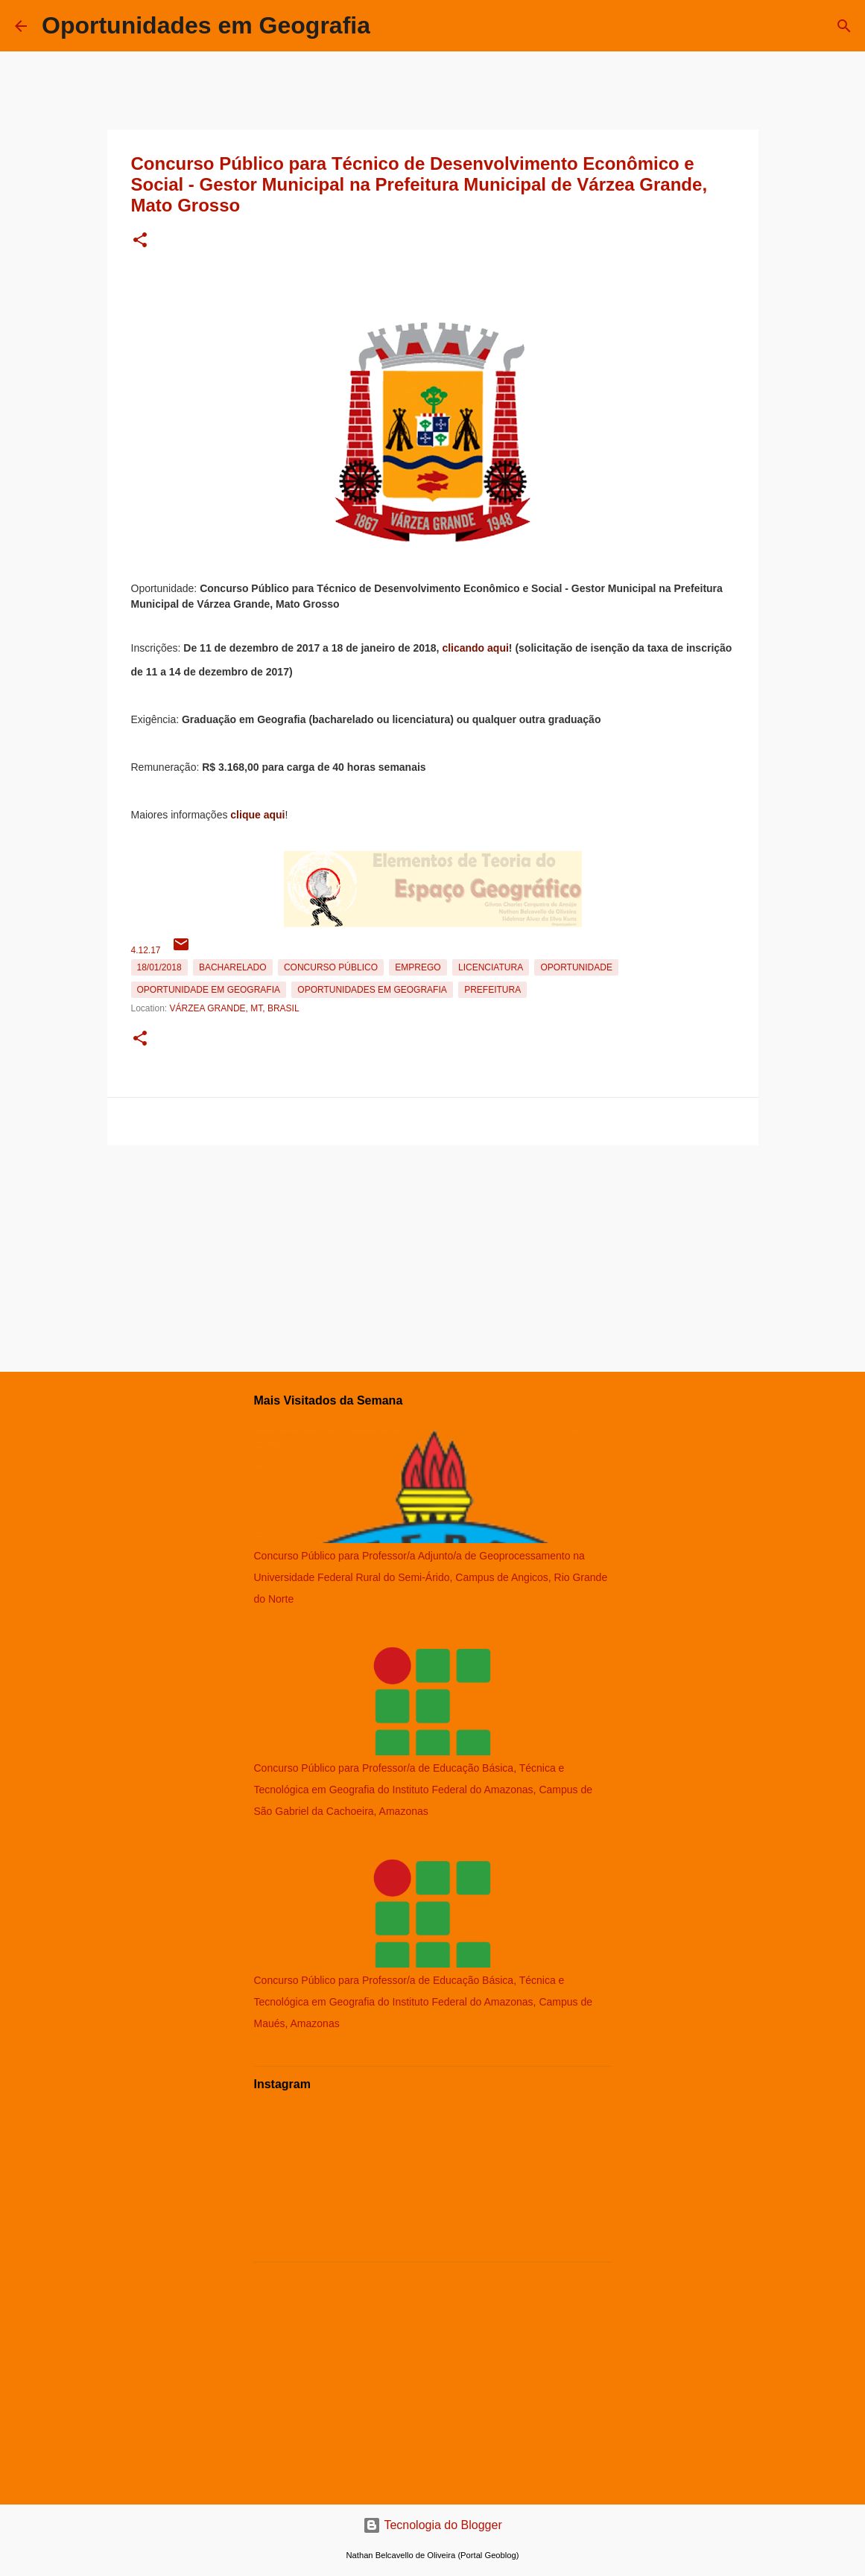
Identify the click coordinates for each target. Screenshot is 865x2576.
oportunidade (576, 967)
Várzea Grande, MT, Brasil (235, 1008)
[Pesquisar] (844, 26)
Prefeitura (492, 990)
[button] (140, 241)
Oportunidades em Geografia (206, 25)
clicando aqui (475, 648)
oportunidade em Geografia (208, 990)
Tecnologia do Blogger (432, 2525)
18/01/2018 (159, 967)
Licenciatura (490, 967)
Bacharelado (233, 967)
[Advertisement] (432, 1255)
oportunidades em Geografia (371, 990)
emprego (417, 967)
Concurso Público (331, 967)
